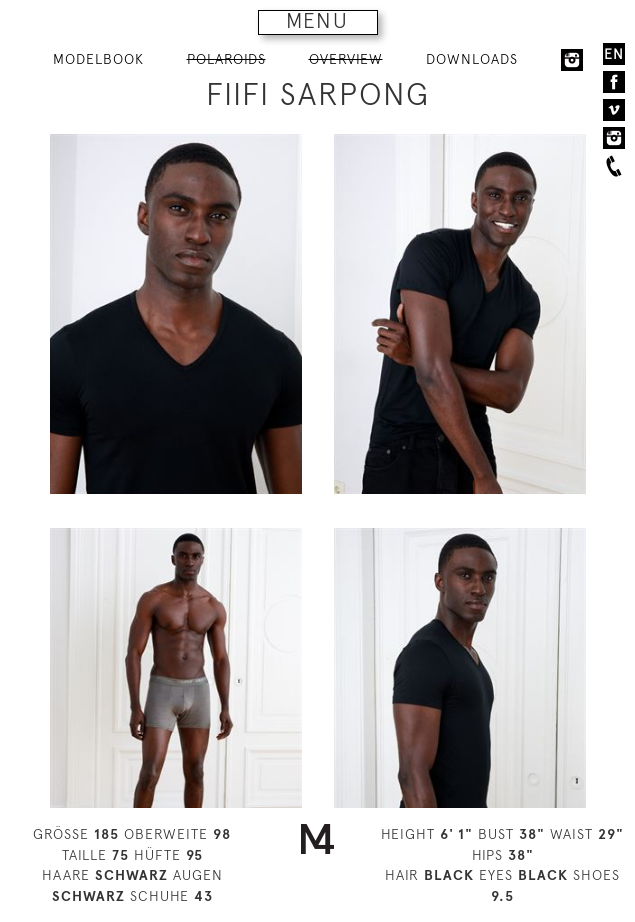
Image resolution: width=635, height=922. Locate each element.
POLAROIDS (226, 59)
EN (614, 54)
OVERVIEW (346, 59)
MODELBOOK (98, 59)
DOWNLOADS (472, 59)
